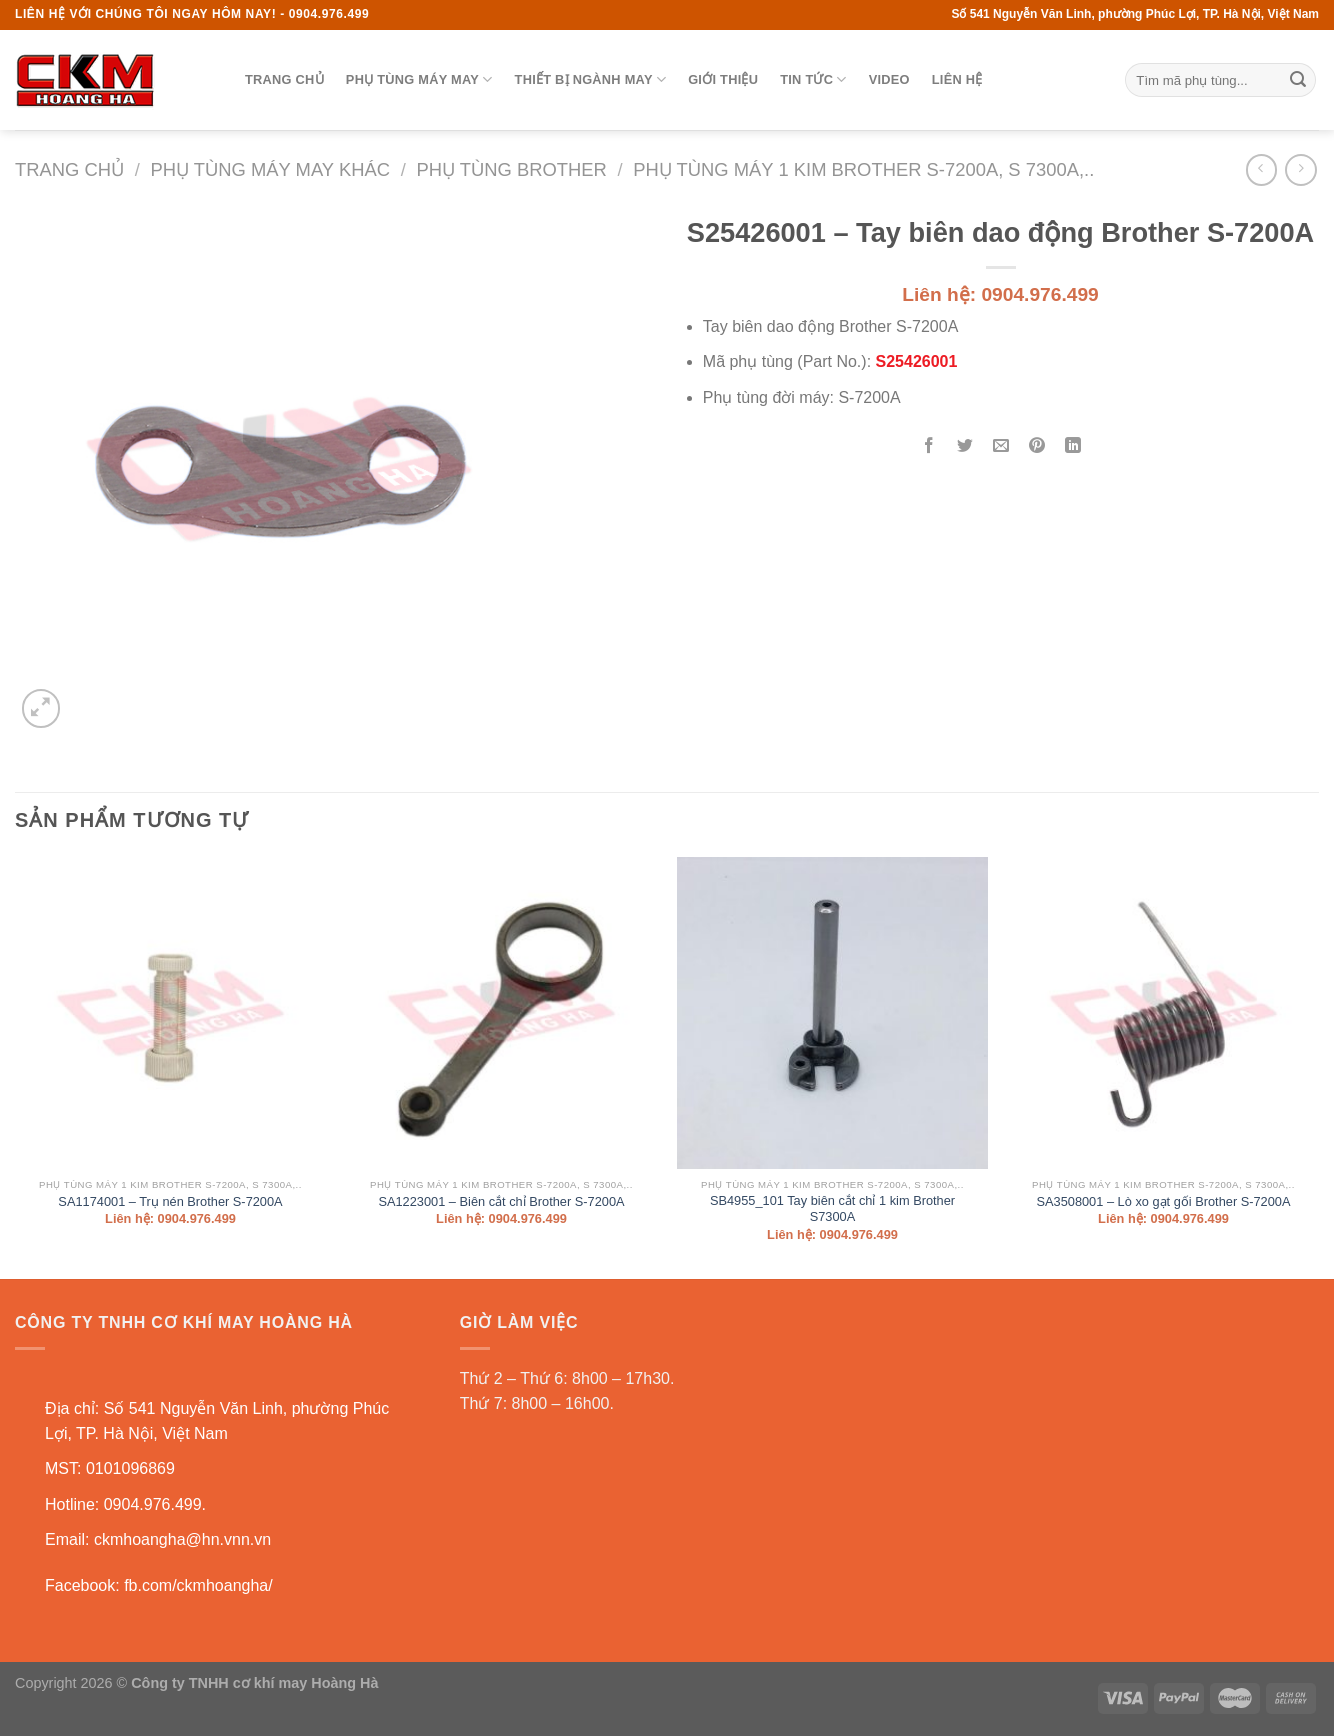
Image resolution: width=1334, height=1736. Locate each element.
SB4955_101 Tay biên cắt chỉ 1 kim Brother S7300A (832, 1209)
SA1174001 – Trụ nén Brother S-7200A (170, 1201)
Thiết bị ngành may (591, 79)
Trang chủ (284, 79)
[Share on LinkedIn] (1073, 447)
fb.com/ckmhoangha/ (198, 1585)
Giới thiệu (723, 79)
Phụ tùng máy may (419, 79)
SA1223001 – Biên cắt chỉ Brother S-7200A (501, 1201)
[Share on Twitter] (965, 447)
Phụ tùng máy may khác (270, 169)
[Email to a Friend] (1001, 447)
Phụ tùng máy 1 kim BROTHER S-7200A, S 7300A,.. (863, 169)
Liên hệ (957, 79)
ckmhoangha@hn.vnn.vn (182, 1539)
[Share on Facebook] (929, 447)
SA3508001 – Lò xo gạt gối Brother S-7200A (1163, 1201)
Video (889, 79)
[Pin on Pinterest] (1037, 447)
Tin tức (813, 79)
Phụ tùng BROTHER (511, 169)
